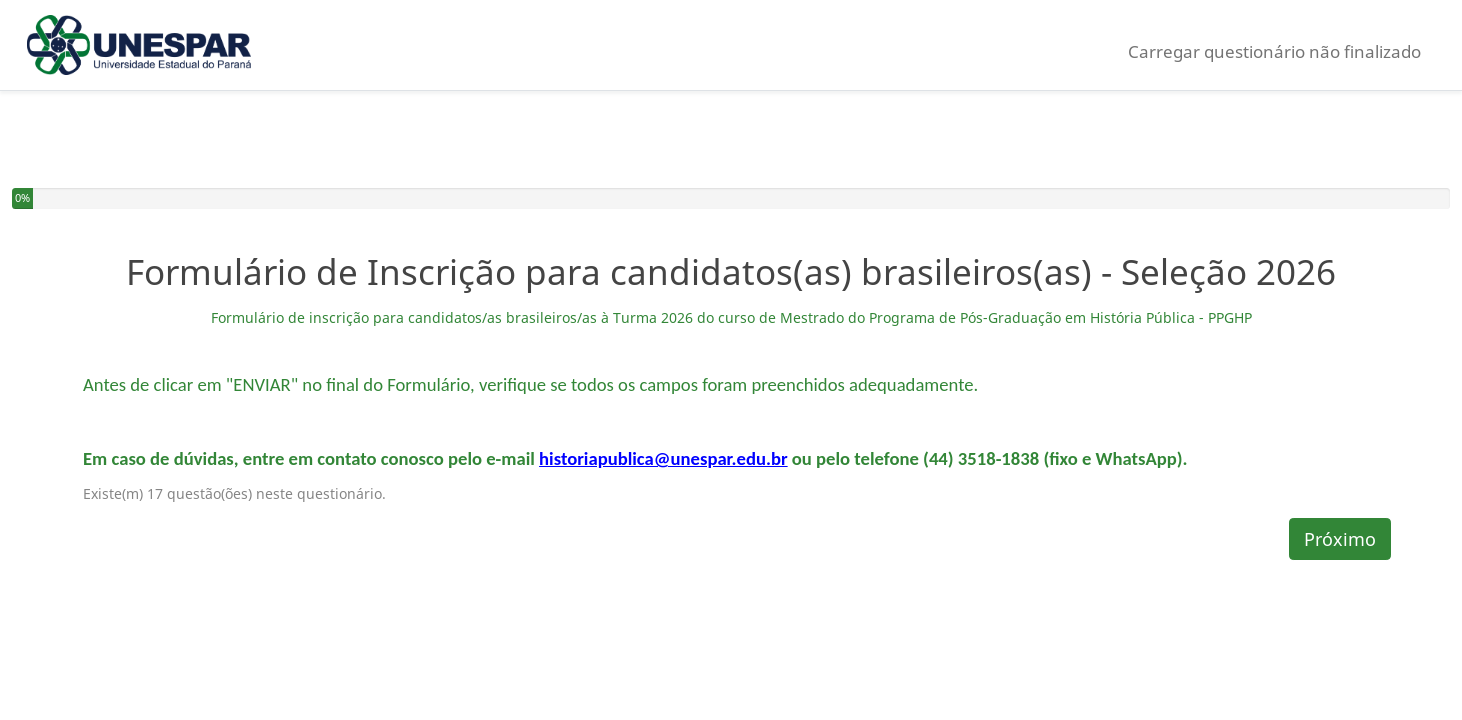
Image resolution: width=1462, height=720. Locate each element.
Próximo (1340, 539)
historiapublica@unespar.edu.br (663, 458)
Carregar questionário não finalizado (1274, 51)
